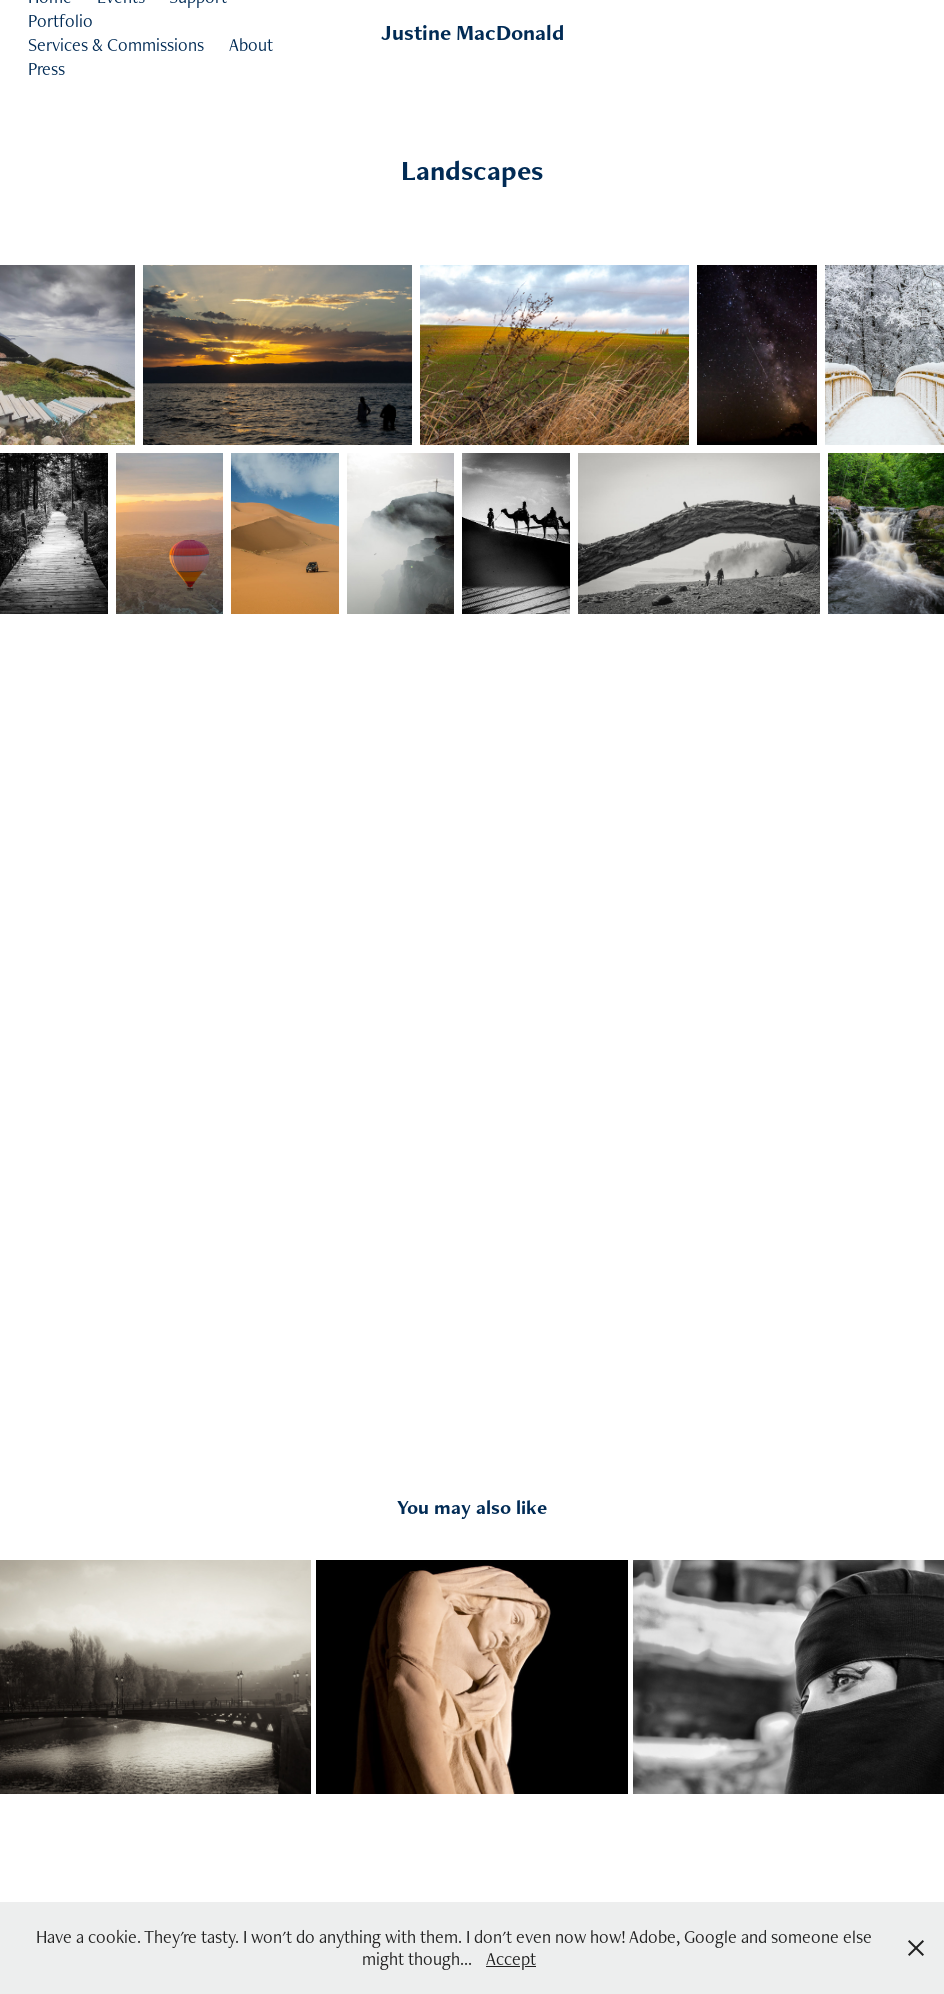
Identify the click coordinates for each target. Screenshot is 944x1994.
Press (46, 68)
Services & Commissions (116, 44)
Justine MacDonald (472, 32)
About (251, 44)
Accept (511, 1958)
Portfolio (60, 20)
